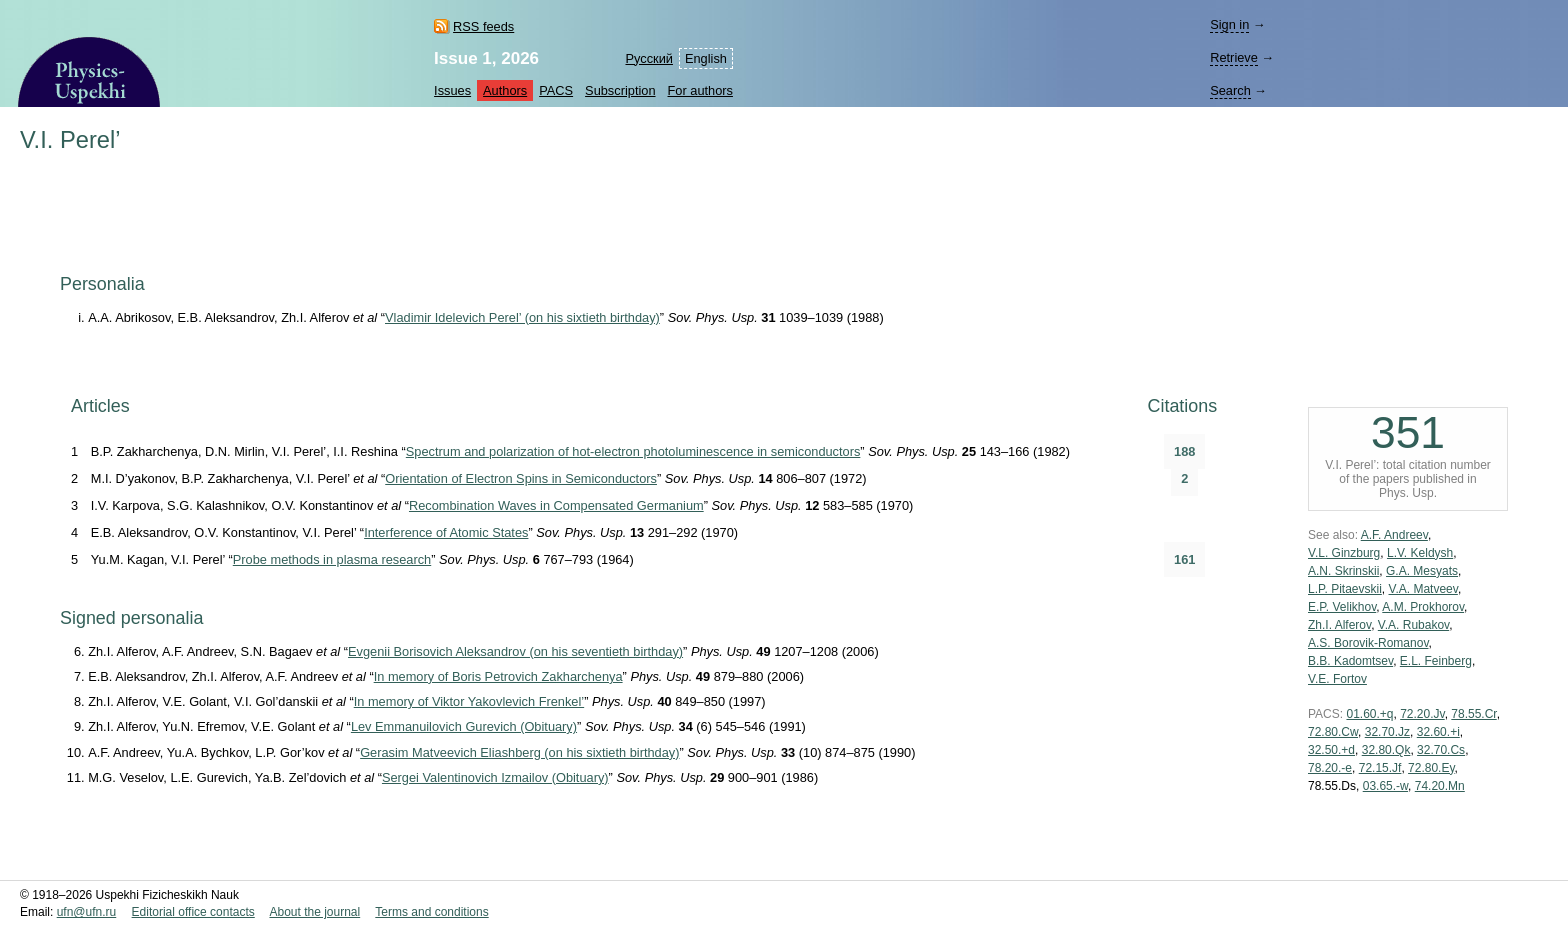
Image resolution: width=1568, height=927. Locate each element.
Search (1230, 90)
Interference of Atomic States (446, 532)
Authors (505, 90)
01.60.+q (1369, 714)
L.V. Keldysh (1420, 553)
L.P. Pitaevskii (1345, 589)
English (706, 58)
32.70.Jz (1387, 732)
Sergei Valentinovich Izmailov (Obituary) (495, 777)
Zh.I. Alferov (1339, 625)
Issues (452, 90)
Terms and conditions (431, 912)
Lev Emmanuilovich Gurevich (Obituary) (464, 726)
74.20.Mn (1440, 786)
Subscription (620, 90)
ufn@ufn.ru (87, 912)
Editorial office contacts (193, 912)
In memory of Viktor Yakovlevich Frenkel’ (469, 701)
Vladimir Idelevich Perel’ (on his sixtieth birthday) (522, 317)
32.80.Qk (1386, 750)
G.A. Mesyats (1422, 571)
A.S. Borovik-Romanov (1368, 643)
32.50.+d (1331, 750)
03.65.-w (1385, 786)
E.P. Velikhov (1342, 607)
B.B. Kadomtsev (1350, 661)
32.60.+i (1438, 732)
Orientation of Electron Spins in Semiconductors (521, 478)
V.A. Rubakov (1413, 625)
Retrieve (1234, 57)
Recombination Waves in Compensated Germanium (556, 505)
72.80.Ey (1431, 768)
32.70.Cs (1441, 750)
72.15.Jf (1380, 768)
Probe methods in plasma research (332, 559)
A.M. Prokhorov (1423, 607)
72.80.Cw (1333, 732)
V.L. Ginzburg (1344, 553)
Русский (648, 58)
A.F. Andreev (1394, 535)
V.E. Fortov (1337, 679)
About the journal (314, 912)
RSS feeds (483, 26)
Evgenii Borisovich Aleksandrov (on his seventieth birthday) (515, 651)
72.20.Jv (1422, 714)
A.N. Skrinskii (1343, 571)
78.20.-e (1330, 768)
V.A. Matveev (1423, 589)
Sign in (1229, 24)
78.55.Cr (1473, 714)
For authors (700, 90)
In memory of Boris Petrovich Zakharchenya (498, 676)
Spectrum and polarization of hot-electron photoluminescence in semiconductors (633, 451)
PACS (556, 90)
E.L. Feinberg (1436, 661)
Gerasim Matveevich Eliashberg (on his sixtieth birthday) (519, 752)
